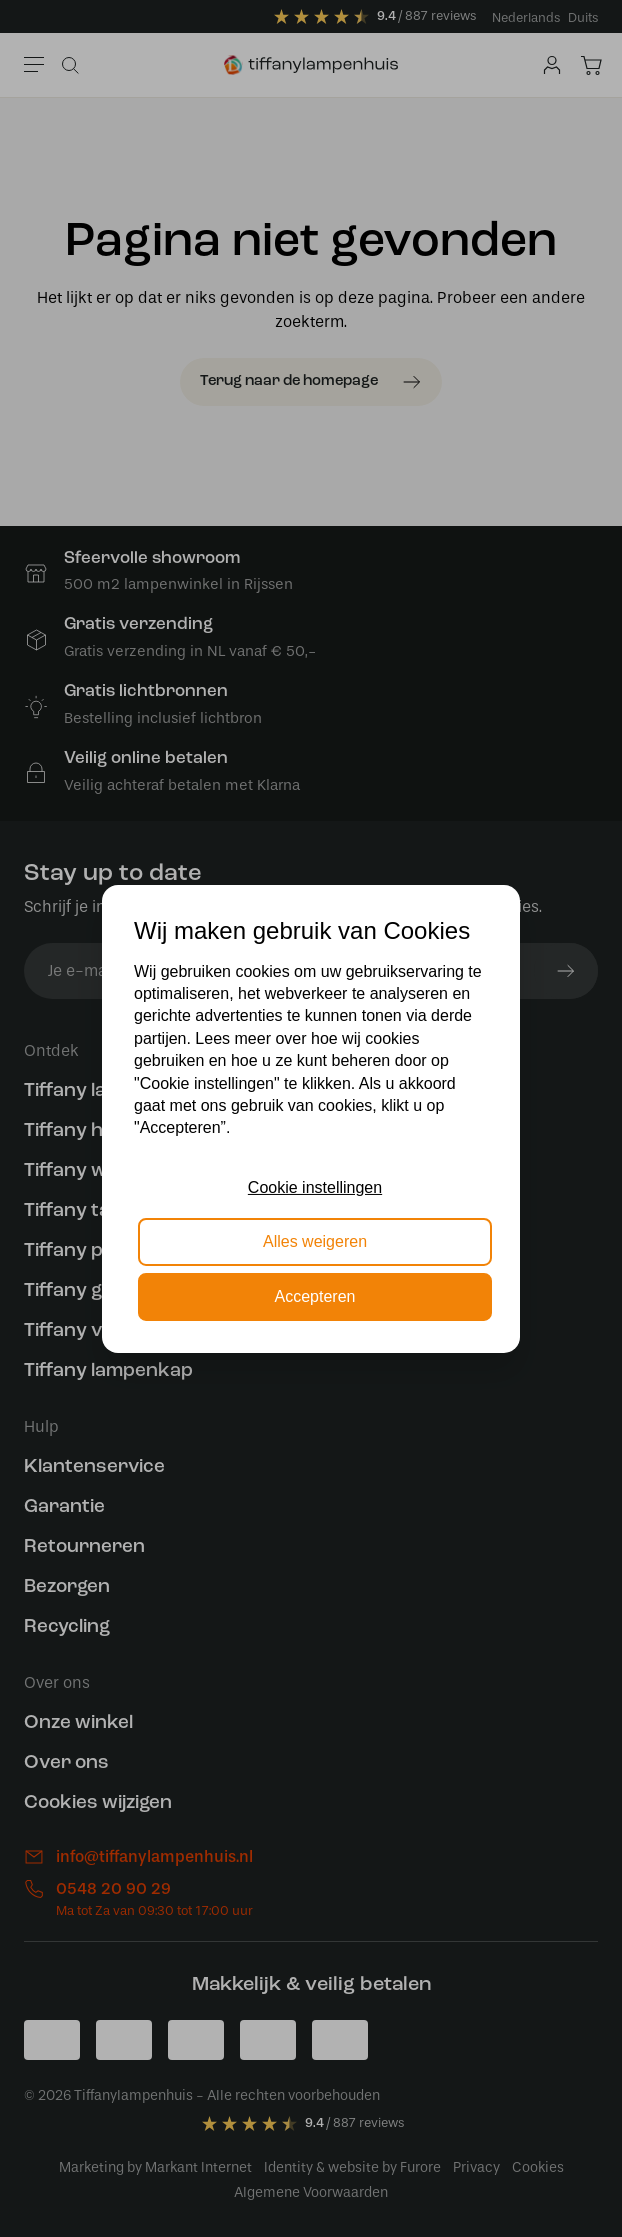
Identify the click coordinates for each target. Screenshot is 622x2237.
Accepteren (315, 1296)
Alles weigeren (315, 1241)
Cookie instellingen (315, 1187)
